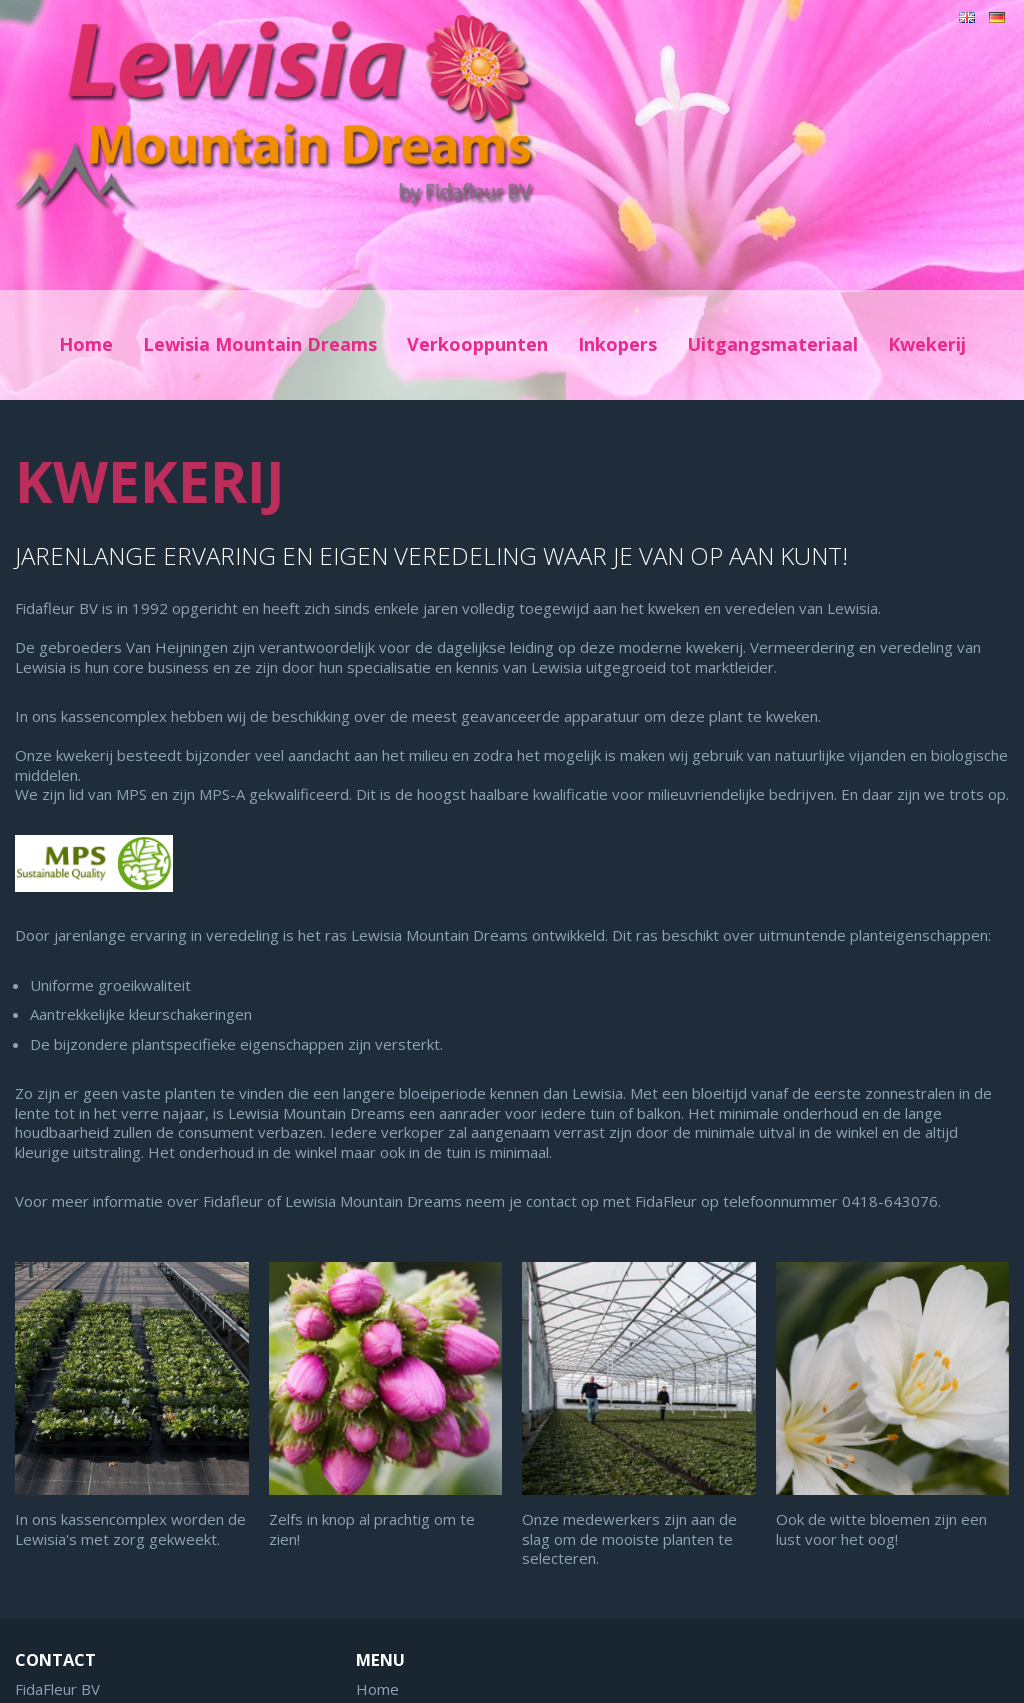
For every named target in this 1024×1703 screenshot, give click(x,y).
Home (86, 344)
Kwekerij (927, 344)
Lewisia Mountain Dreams (260, 344)
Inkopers (617, 344)
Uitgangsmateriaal (772, 344)
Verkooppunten (477, 344)
